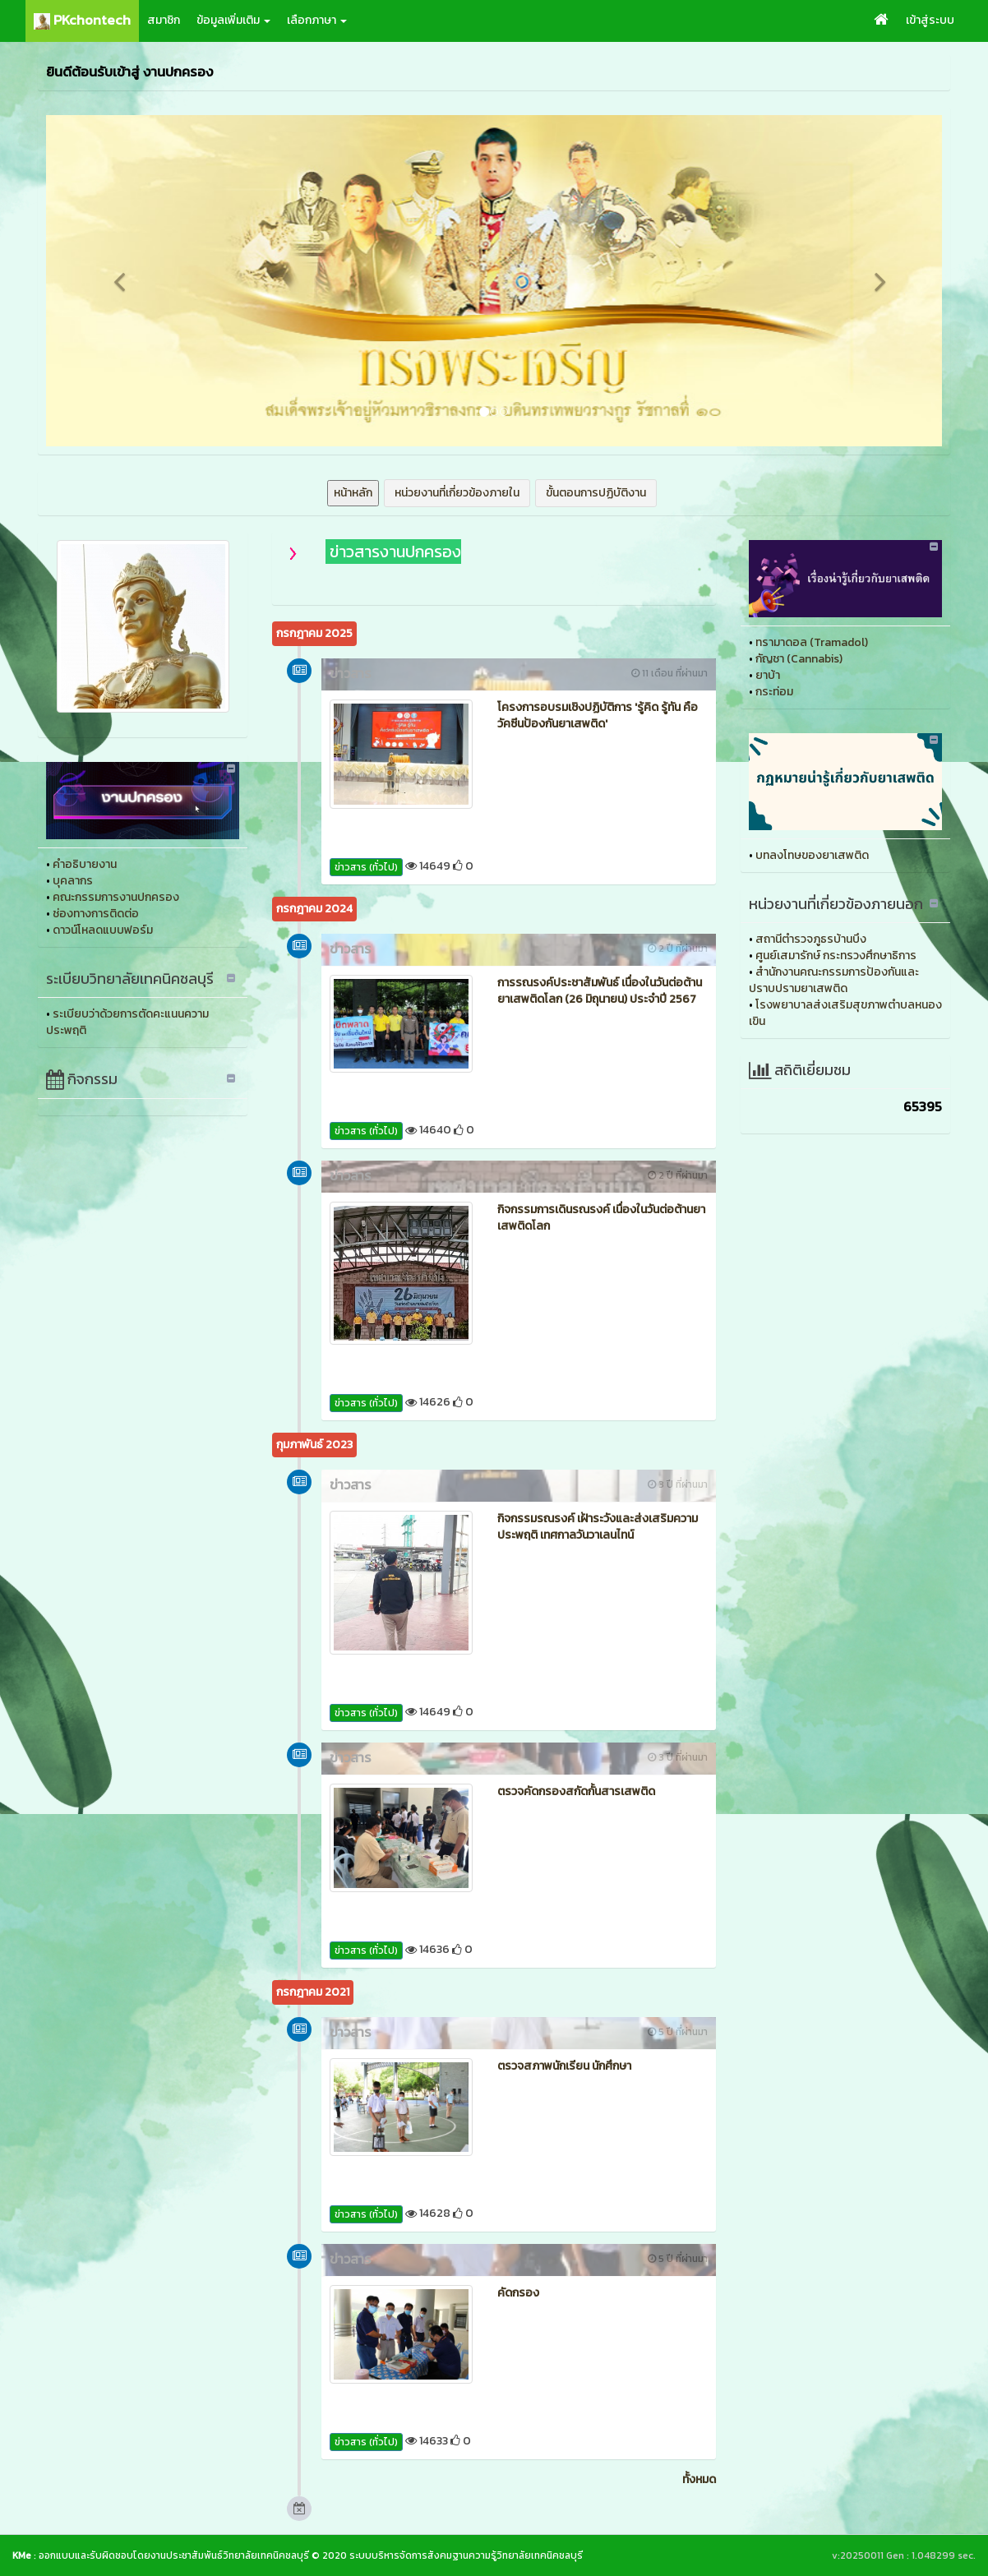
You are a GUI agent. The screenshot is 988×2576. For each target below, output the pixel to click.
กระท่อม (774, 691)
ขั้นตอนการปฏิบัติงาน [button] (596, 492)
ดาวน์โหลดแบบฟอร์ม (103, 930)
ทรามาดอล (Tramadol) (811, 642)
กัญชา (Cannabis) (799, 658)
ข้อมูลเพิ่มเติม (233, 20)
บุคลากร (73, 880)
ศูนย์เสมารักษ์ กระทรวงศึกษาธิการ (835, 955)
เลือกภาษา (317, 20)
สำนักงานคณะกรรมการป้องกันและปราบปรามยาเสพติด (834, 980)
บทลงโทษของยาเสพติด (812, 855)
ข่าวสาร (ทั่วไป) (366, 867)
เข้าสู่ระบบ (930, 20)
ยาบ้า (767, 675)
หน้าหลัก (353, 492)
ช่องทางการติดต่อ (96, 913)
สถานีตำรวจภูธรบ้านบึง (810, 939)
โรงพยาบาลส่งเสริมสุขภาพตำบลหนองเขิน (845, 1013)
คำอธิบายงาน (85, 864)
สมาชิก (163, 20)
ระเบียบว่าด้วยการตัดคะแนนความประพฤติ (127, 1022)
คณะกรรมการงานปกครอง (116, 897)
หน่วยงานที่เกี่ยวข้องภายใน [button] (457, 492)
